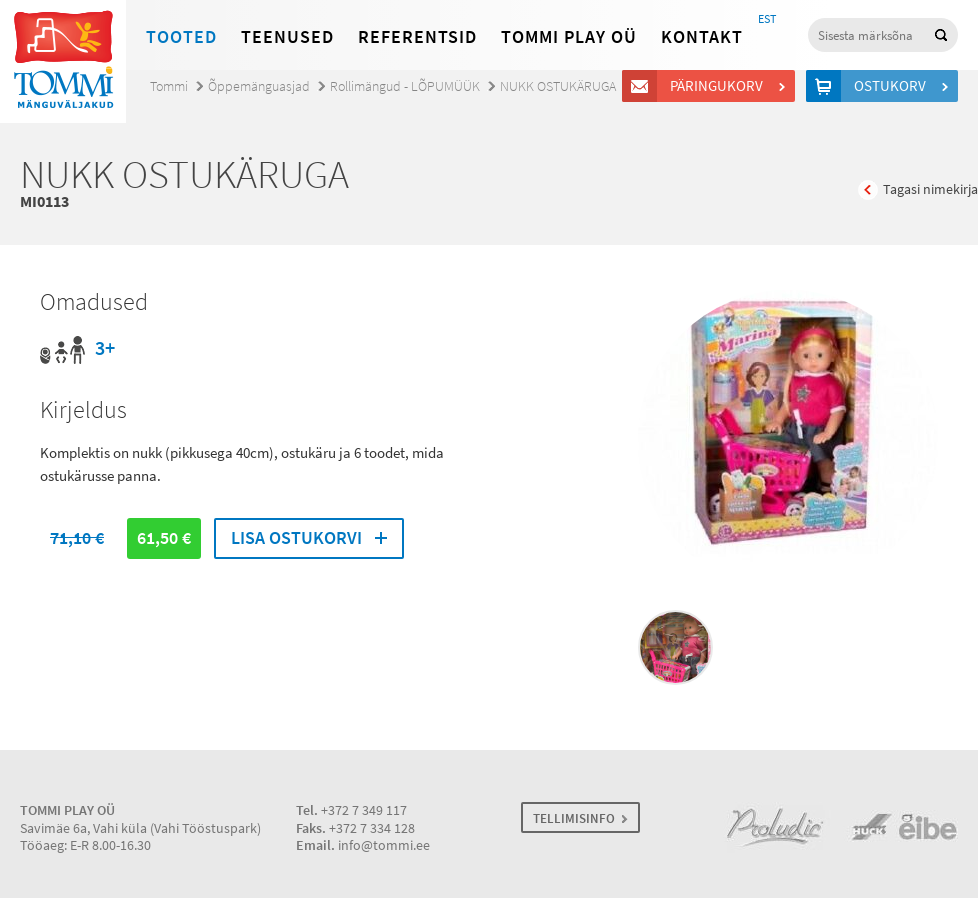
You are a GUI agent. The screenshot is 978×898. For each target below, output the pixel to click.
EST (767, 19)
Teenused (287, 37)
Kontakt (702, 37)
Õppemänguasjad (259, 86)
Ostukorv (893, 86)
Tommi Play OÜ (569, 37)
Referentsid (417, 37)
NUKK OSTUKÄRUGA (558, 86)
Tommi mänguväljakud (63, 61)
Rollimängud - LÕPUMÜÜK (405, 86)
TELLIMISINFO (574, 818)
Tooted (181, 37)
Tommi (169, 86)
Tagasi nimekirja (930, 189)
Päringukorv (719, 86)
